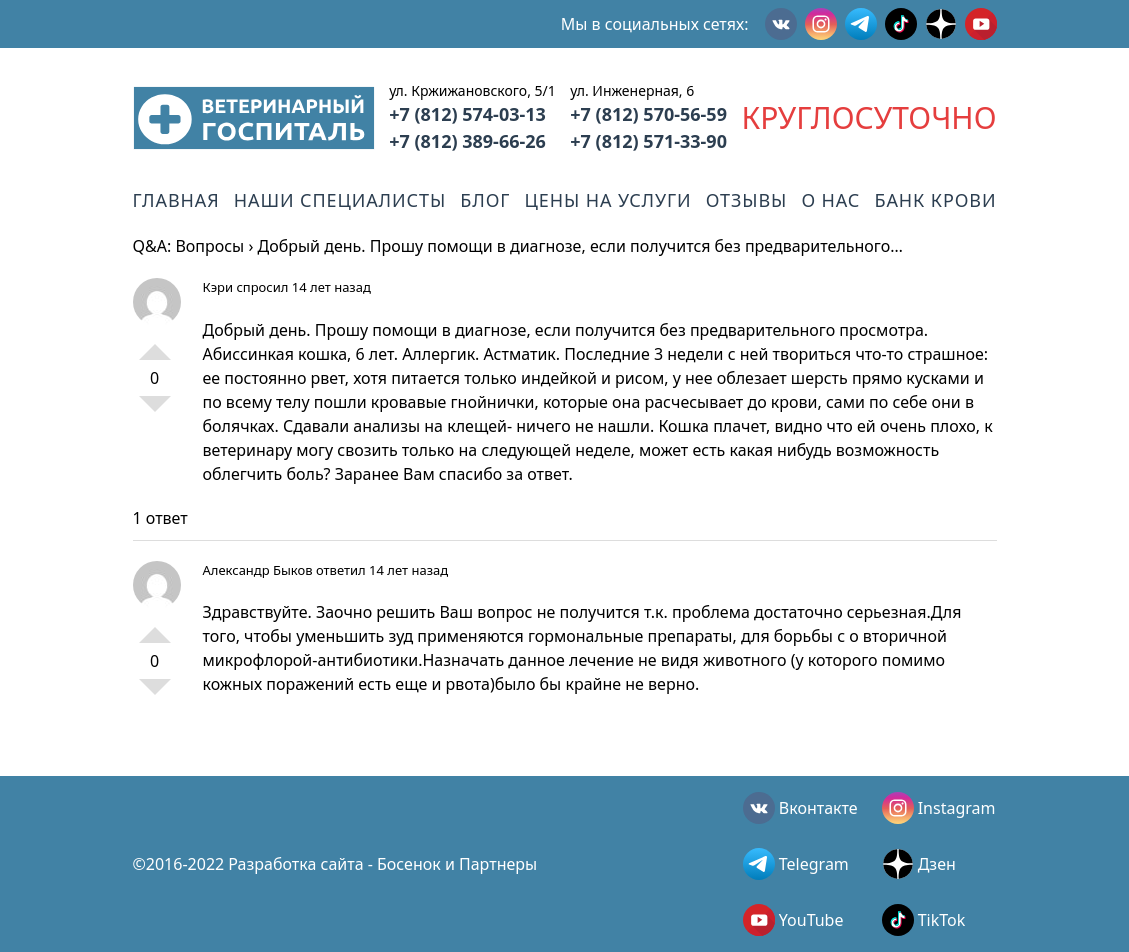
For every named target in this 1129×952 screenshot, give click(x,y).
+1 (155, 344)
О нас (830, 200)
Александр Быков (258, 570)
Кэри (218, 287)
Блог (485, 200)
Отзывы (746, 200)
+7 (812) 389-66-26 (467, 141)
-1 (155, 412)
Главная (176, 200)
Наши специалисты (340, 200)
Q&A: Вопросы (189, 246)
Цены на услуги (608, 200)
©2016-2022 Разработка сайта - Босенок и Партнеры (335, 864)
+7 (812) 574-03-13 (467, 114)
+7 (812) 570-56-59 (648, 114)
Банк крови (935, 200)
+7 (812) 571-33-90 (648, 141)
